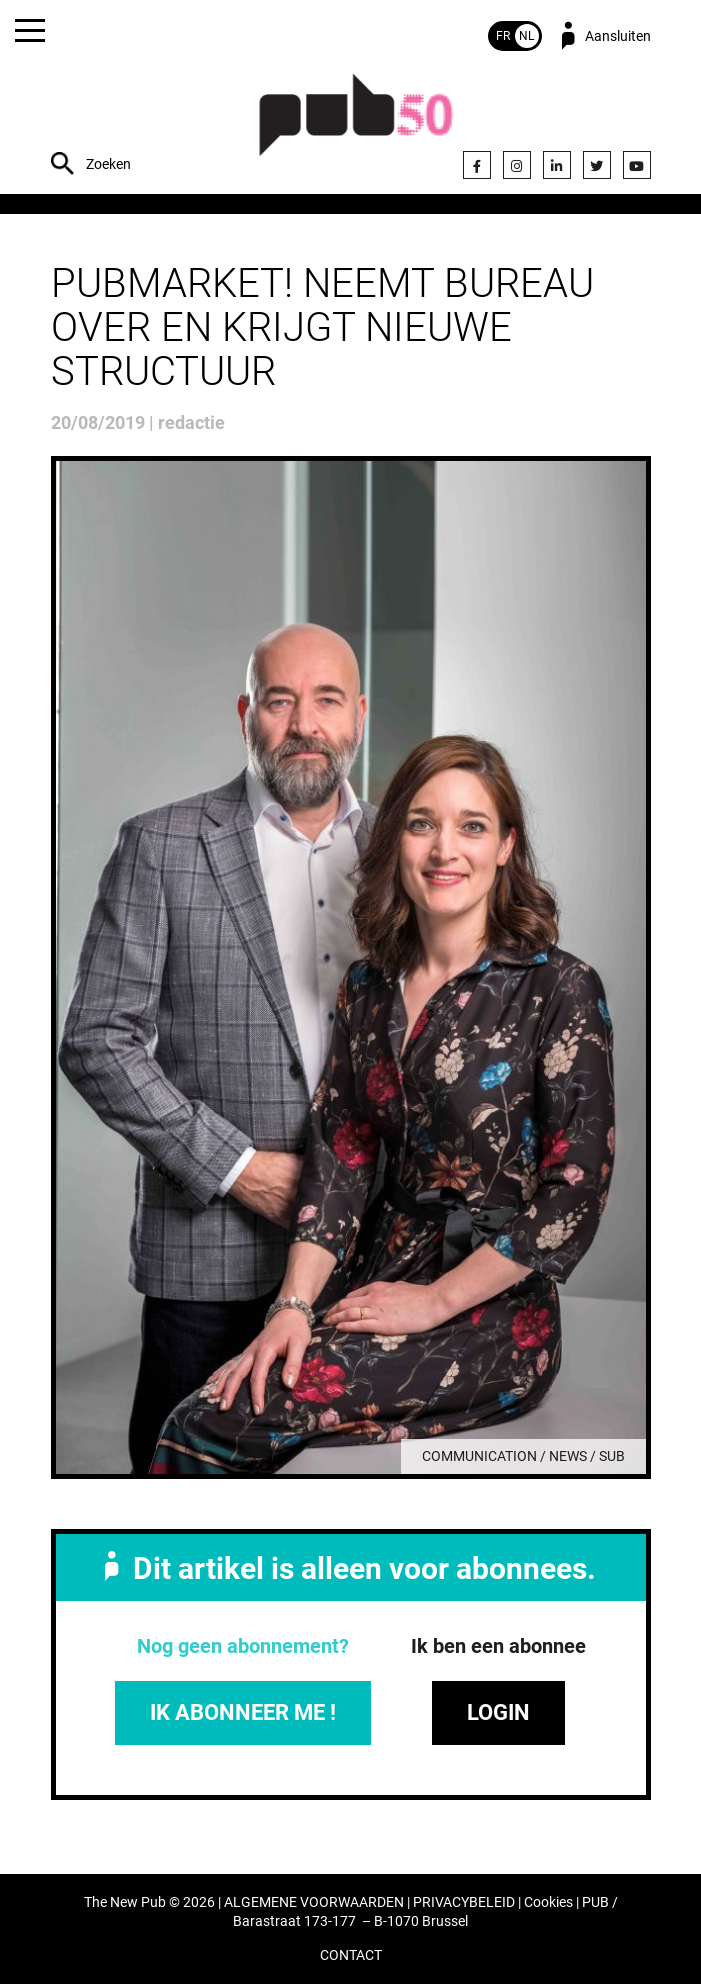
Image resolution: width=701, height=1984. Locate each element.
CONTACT (351, 1955)
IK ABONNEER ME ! (243, 1712)
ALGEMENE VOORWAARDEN (314, 1902)
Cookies (548, 1902)
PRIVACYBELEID (464, 1902)
